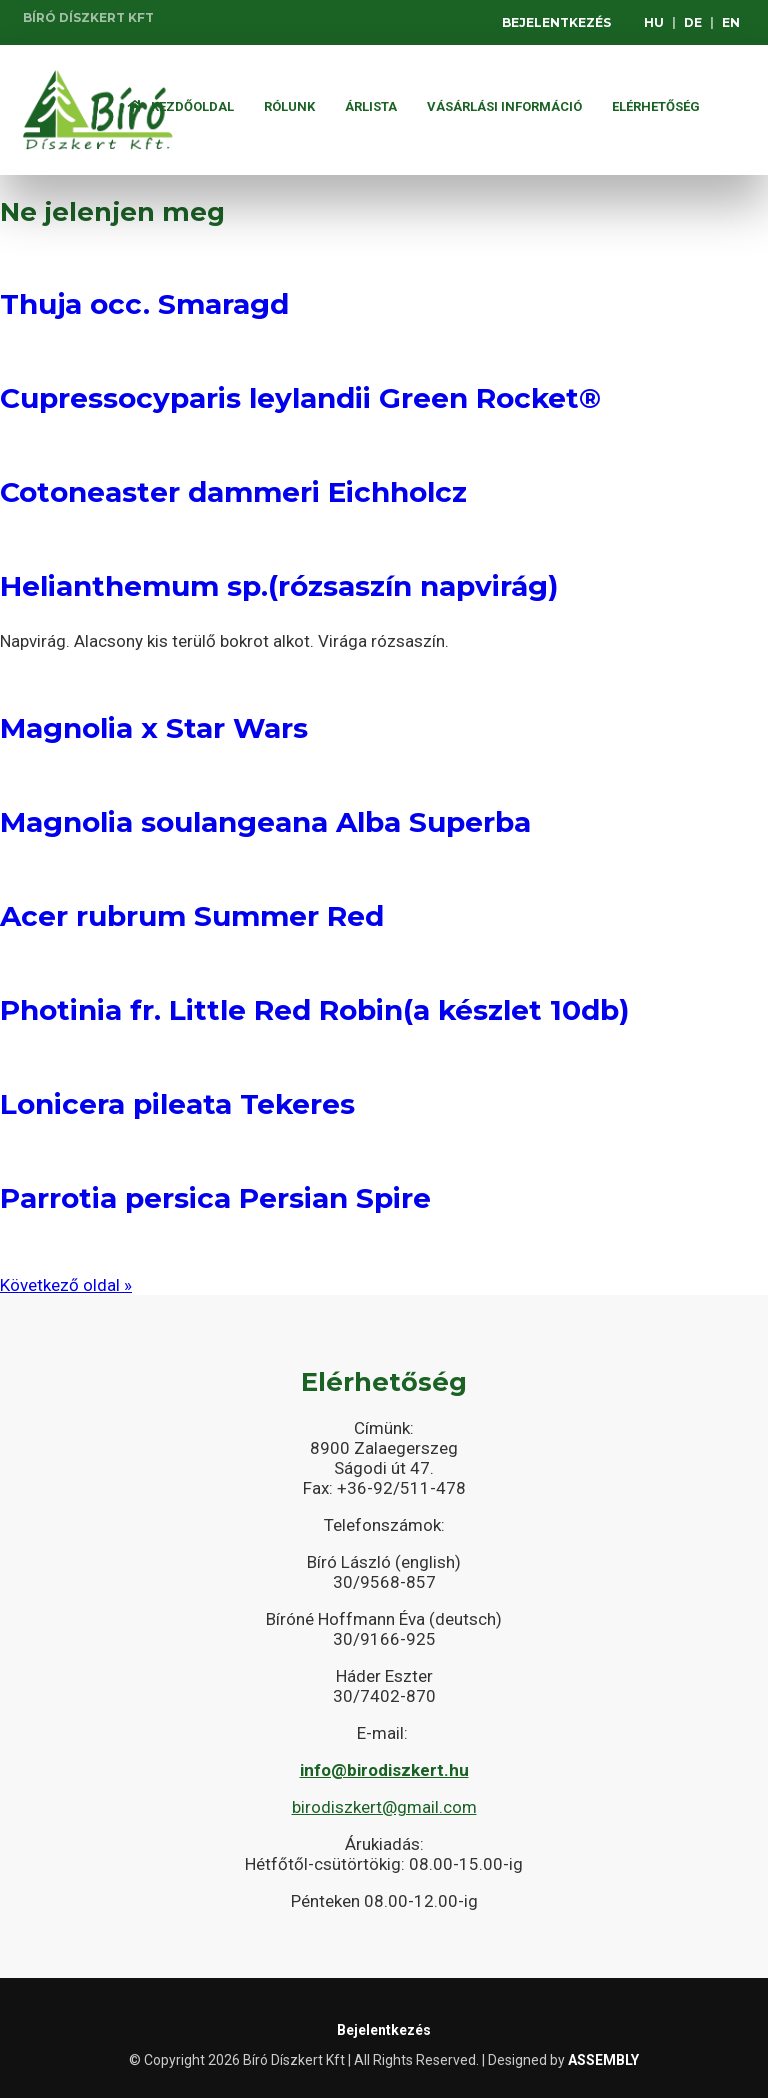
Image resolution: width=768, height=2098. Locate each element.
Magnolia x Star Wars (154, 728)
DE (693, 22)
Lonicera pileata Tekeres (177, 1104)
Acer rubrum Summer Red (192, 916)
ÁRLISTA (371, 106)
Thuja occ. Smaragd (144, 304)
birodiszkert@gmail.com (384, 1807)
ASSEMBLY (603, 2060)
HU (654, 22)
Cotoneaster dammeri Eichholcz (233, 492)
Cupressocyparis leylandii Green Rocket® (300, 398)
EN (731, 22)
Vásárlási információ (504, 106)
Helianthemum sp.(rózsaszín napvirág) (279, 586)
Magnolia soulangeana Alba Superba (265, 822)
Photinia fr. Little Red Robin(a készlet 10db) (314, 1010)
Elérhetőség (656, 106)
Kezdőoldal (181, 106)
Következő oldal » (66, 1285)
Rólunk (289, 106)
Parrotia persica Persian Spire (215, 1198)
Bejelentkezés (556, 22)
